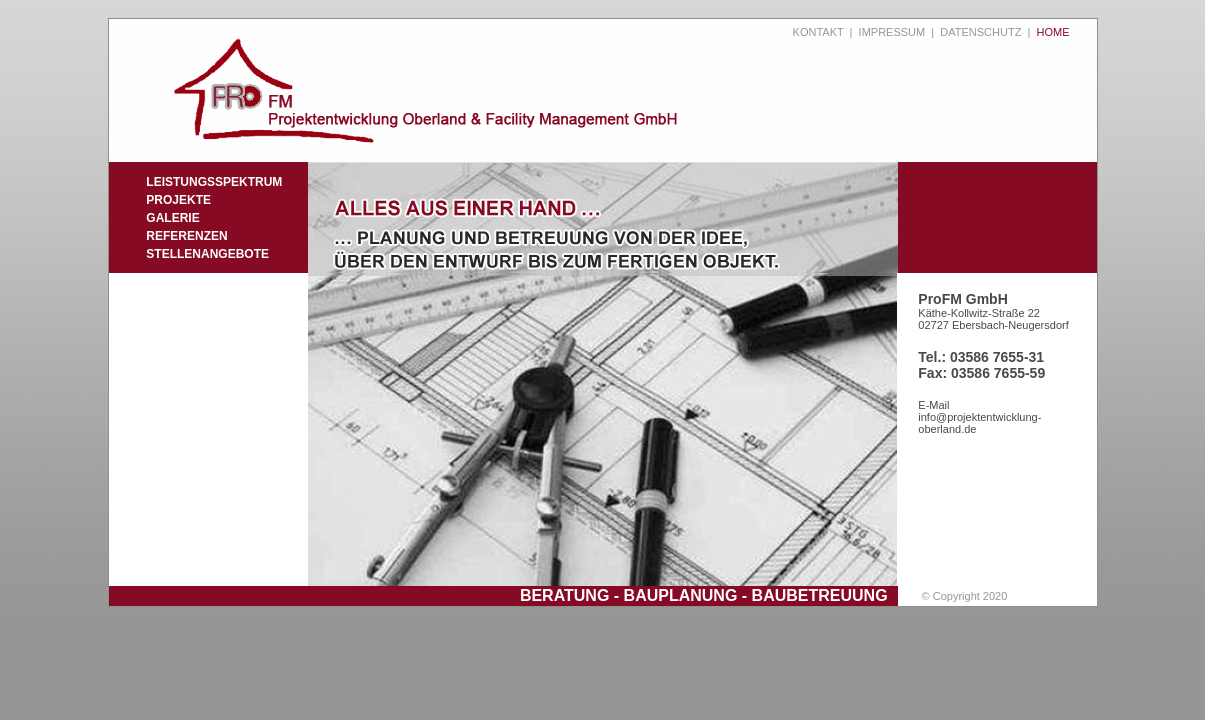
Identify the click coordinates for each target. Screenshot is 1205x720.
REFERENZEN (186, 236)
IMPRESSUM (892, 32)
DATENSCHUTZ (980, 32)
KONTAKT (818, 32)
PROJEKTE (178, 200)
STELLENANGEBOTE (207, 254)
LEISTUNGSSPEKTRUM (214, 182)
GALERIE (172, 218)
